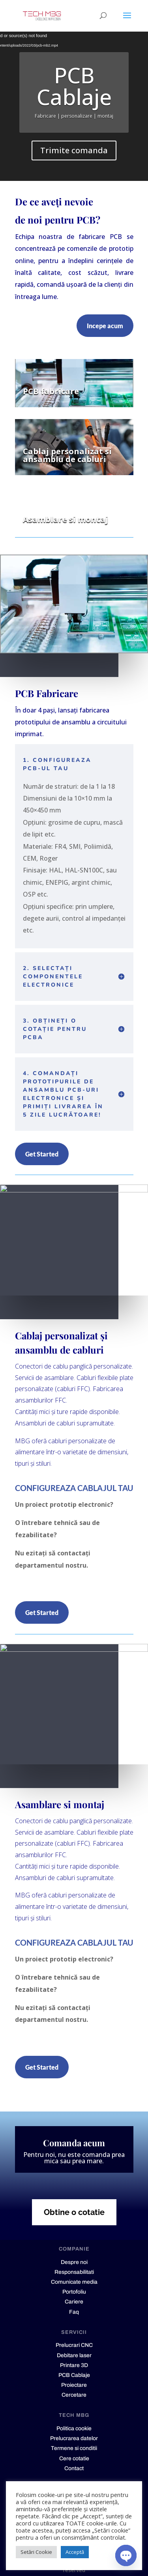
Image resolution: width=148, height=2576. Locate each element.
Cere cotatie (74, 2458)
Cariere (74, 2302)
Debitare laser (74, 2355)
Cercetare (74, 2395)
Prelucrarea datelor (74, 2438)
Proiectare (74, 2385)
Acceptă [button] (75, 2551)
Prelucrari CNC (74, 2345)
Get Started (41, 1154)
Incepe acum (105, 325)
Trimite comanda (74, 150)
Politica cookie (74, 2428)
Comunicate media (74, 2282)
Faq (74, 2312)
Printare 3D (74, 2365)
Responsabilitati (74, 2272)
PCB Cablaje (74, 85)
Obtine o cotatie (74, 2212)
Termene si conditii (74, 2448)
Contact (74, 2468)
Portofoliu (74, 2292)
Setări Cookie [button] (36, 2551)
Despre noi (74, 2262)
